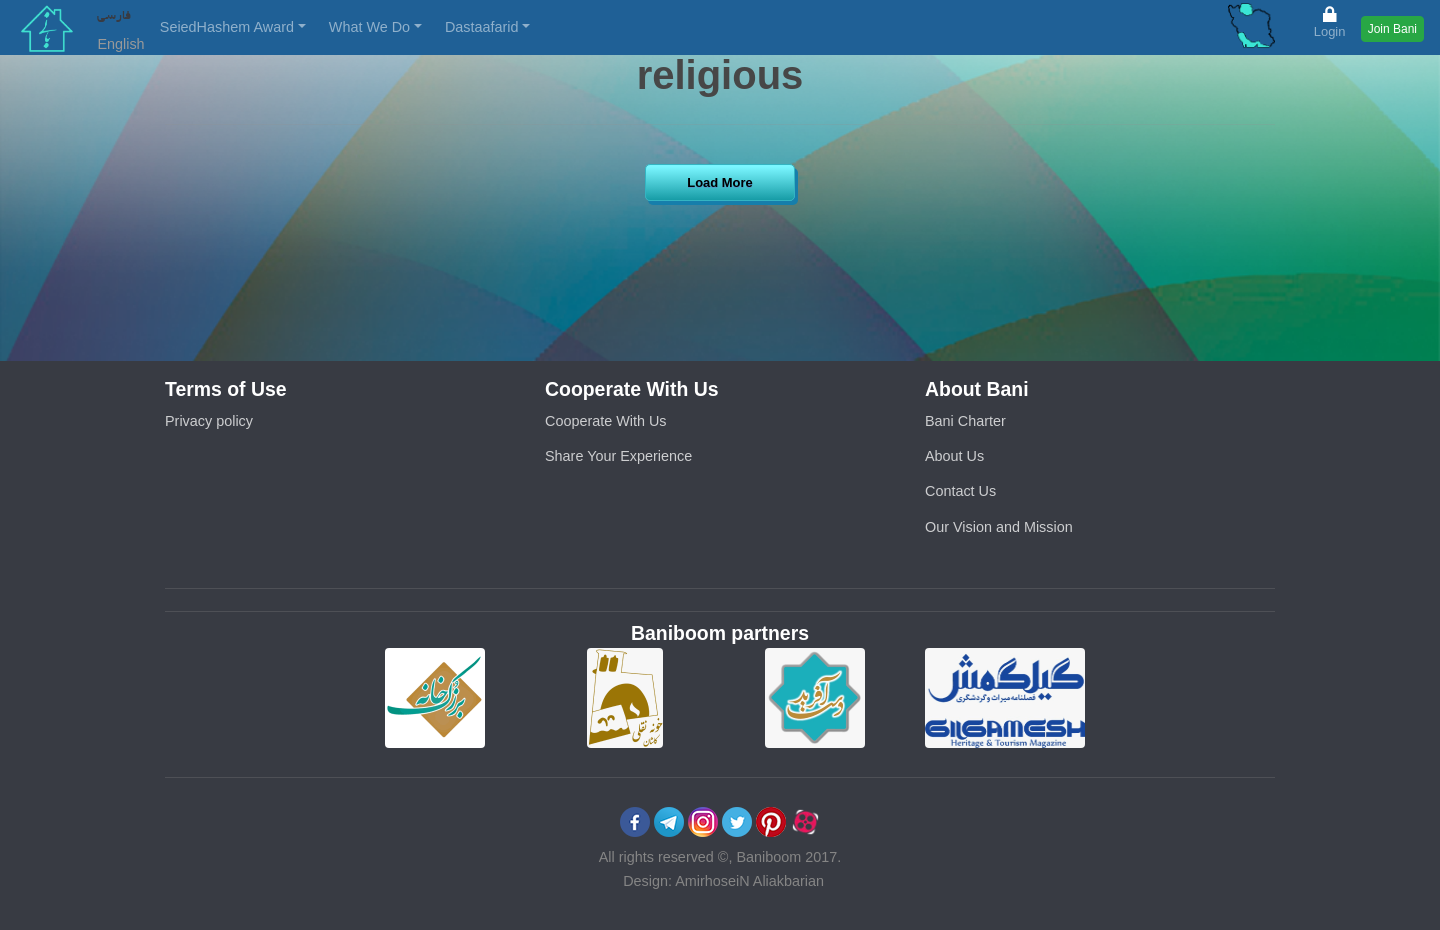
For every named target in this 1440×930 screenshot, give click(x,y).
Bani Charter (965, 421)
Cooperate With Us (606, 421)
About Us (954, 456)
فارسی (114, 14)
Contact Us (960, 491)
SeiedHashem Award (227, 27)
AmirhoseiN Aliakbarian (749, 881)
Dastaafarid (482, 27)
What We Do (369, 27)
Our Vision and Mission (999, 527)
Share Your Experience (618, 456)
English (120, 44)
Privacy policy (209, 421)
